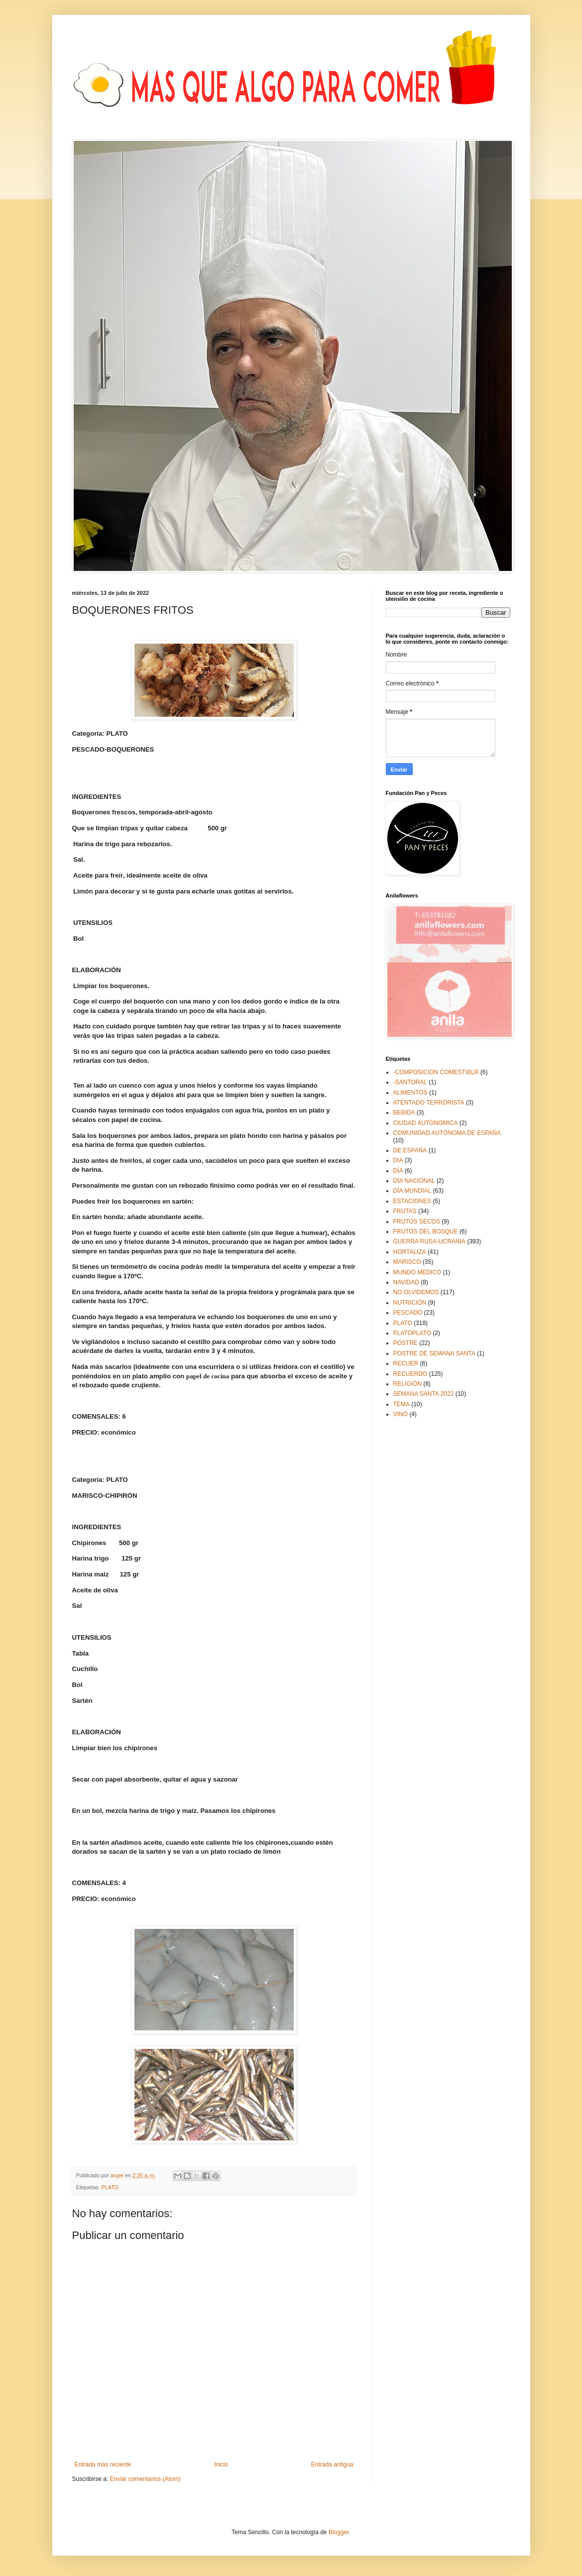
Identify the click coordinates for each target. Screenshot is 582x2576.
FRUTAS (405, 1211)
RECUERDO (410, 1373)
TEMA (401, 1404)
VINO (400, 1414)
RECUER (406, 1363)
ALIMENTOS (410, 1092)
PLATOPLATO (412, 1333)
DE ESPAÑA (410, 1150)
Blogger (339, 2532)
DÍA (398, 1170)
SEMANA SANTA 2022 (423, 1393)
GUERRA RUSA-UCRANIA (429, 1241)
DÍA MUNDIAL (412, 1190)
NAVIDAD (406, 1282)
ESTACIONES (412, 1201)
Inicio (221, 2464)
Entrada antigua (332, 2464)
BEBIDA (404, 1112)
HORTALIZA (409, 1251)
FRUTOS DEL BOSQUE (425, 1231)
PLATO (110, 2187)
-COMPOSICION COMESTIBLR (436, 1072)
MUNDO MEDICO (417, 1272)
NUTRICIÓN (410, 1302)
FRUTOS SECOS (416, 1221)
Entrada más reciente (103, 2464)
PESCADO (408, 1312)
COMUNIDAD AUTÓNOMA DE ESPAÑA (447, 1132)
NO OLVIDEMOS (416, 1292)
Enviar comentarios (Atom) (145, 2478)
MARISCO (407, 1261)
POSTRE (405, 1343)
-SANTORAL (410, 1082)
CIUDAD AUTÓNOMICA (425, 1123)
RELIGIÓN (407, 1383)
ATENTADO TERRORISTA (429, 1102)
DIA (398, 1160)
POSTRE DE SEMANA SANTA (434, 1353)
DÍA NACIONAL (414, 1180)
